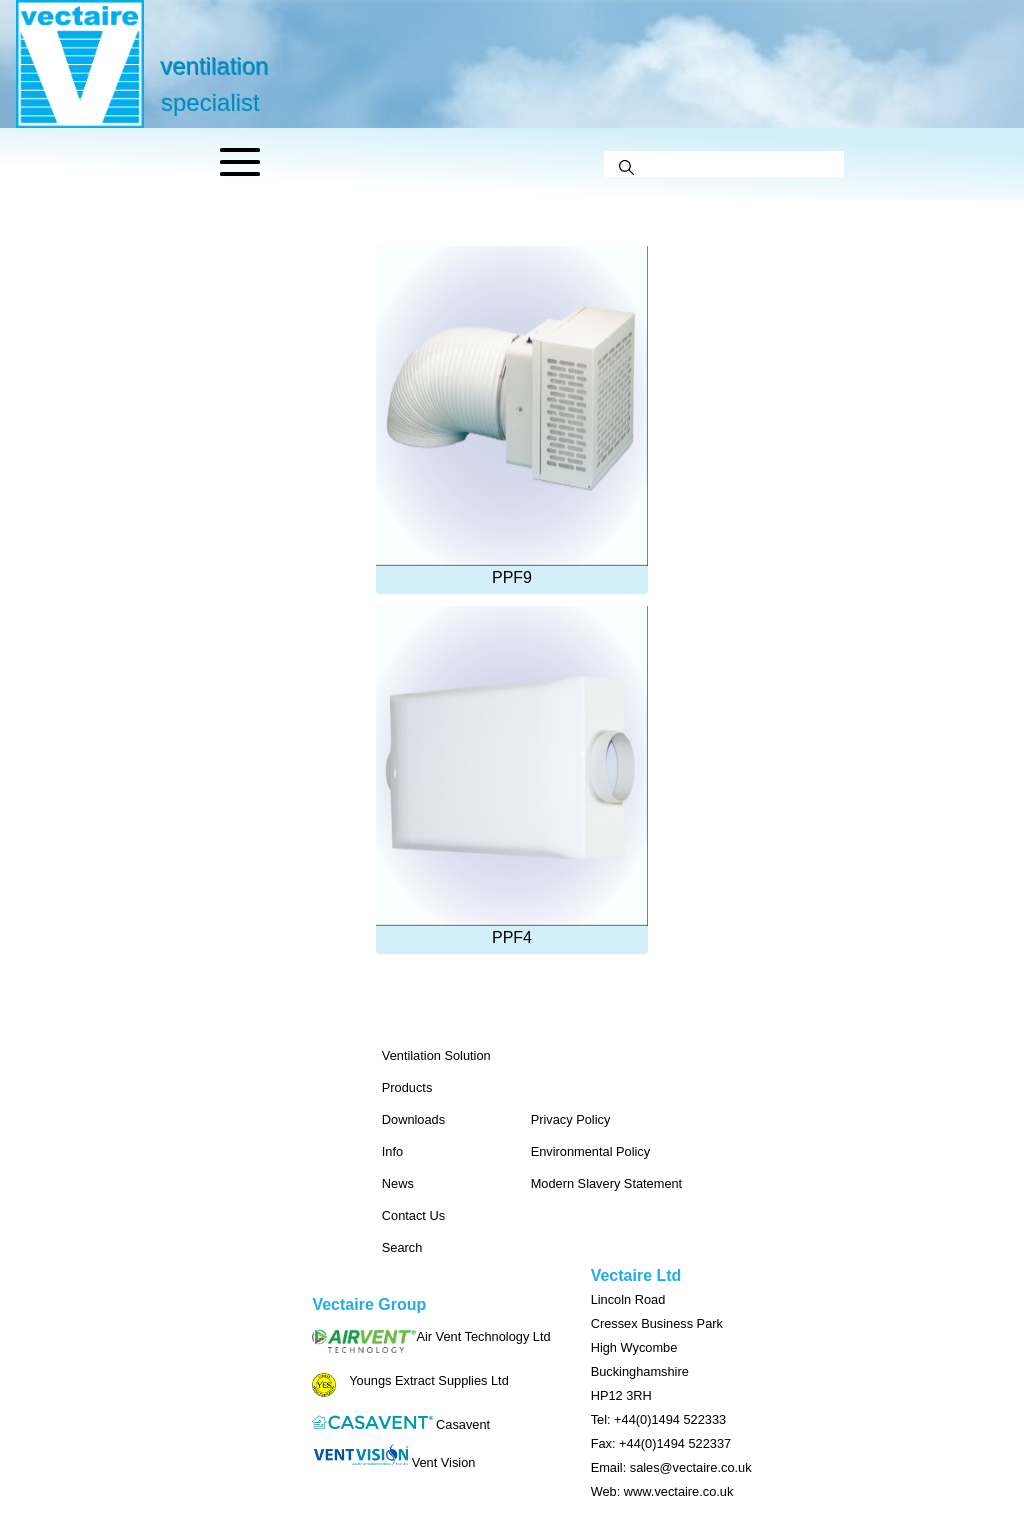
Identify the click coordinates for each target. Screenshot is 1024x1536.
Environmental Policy (591, 1151)
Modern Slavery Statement (607, 1183)
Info (392, 1151)
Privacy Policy (571, 1119)
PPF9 (512, 416)
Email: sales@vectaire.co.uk (671, 1467)
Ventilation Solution (436, 1055)
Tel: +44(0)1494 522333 (659, 1419)
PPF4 (512, 776)
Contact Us (413, 1215)
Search (402, 1247)
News (398, 1183)
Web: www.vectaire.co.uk (662, 1491)
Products (407, 1087)
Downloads (413, 1119)
